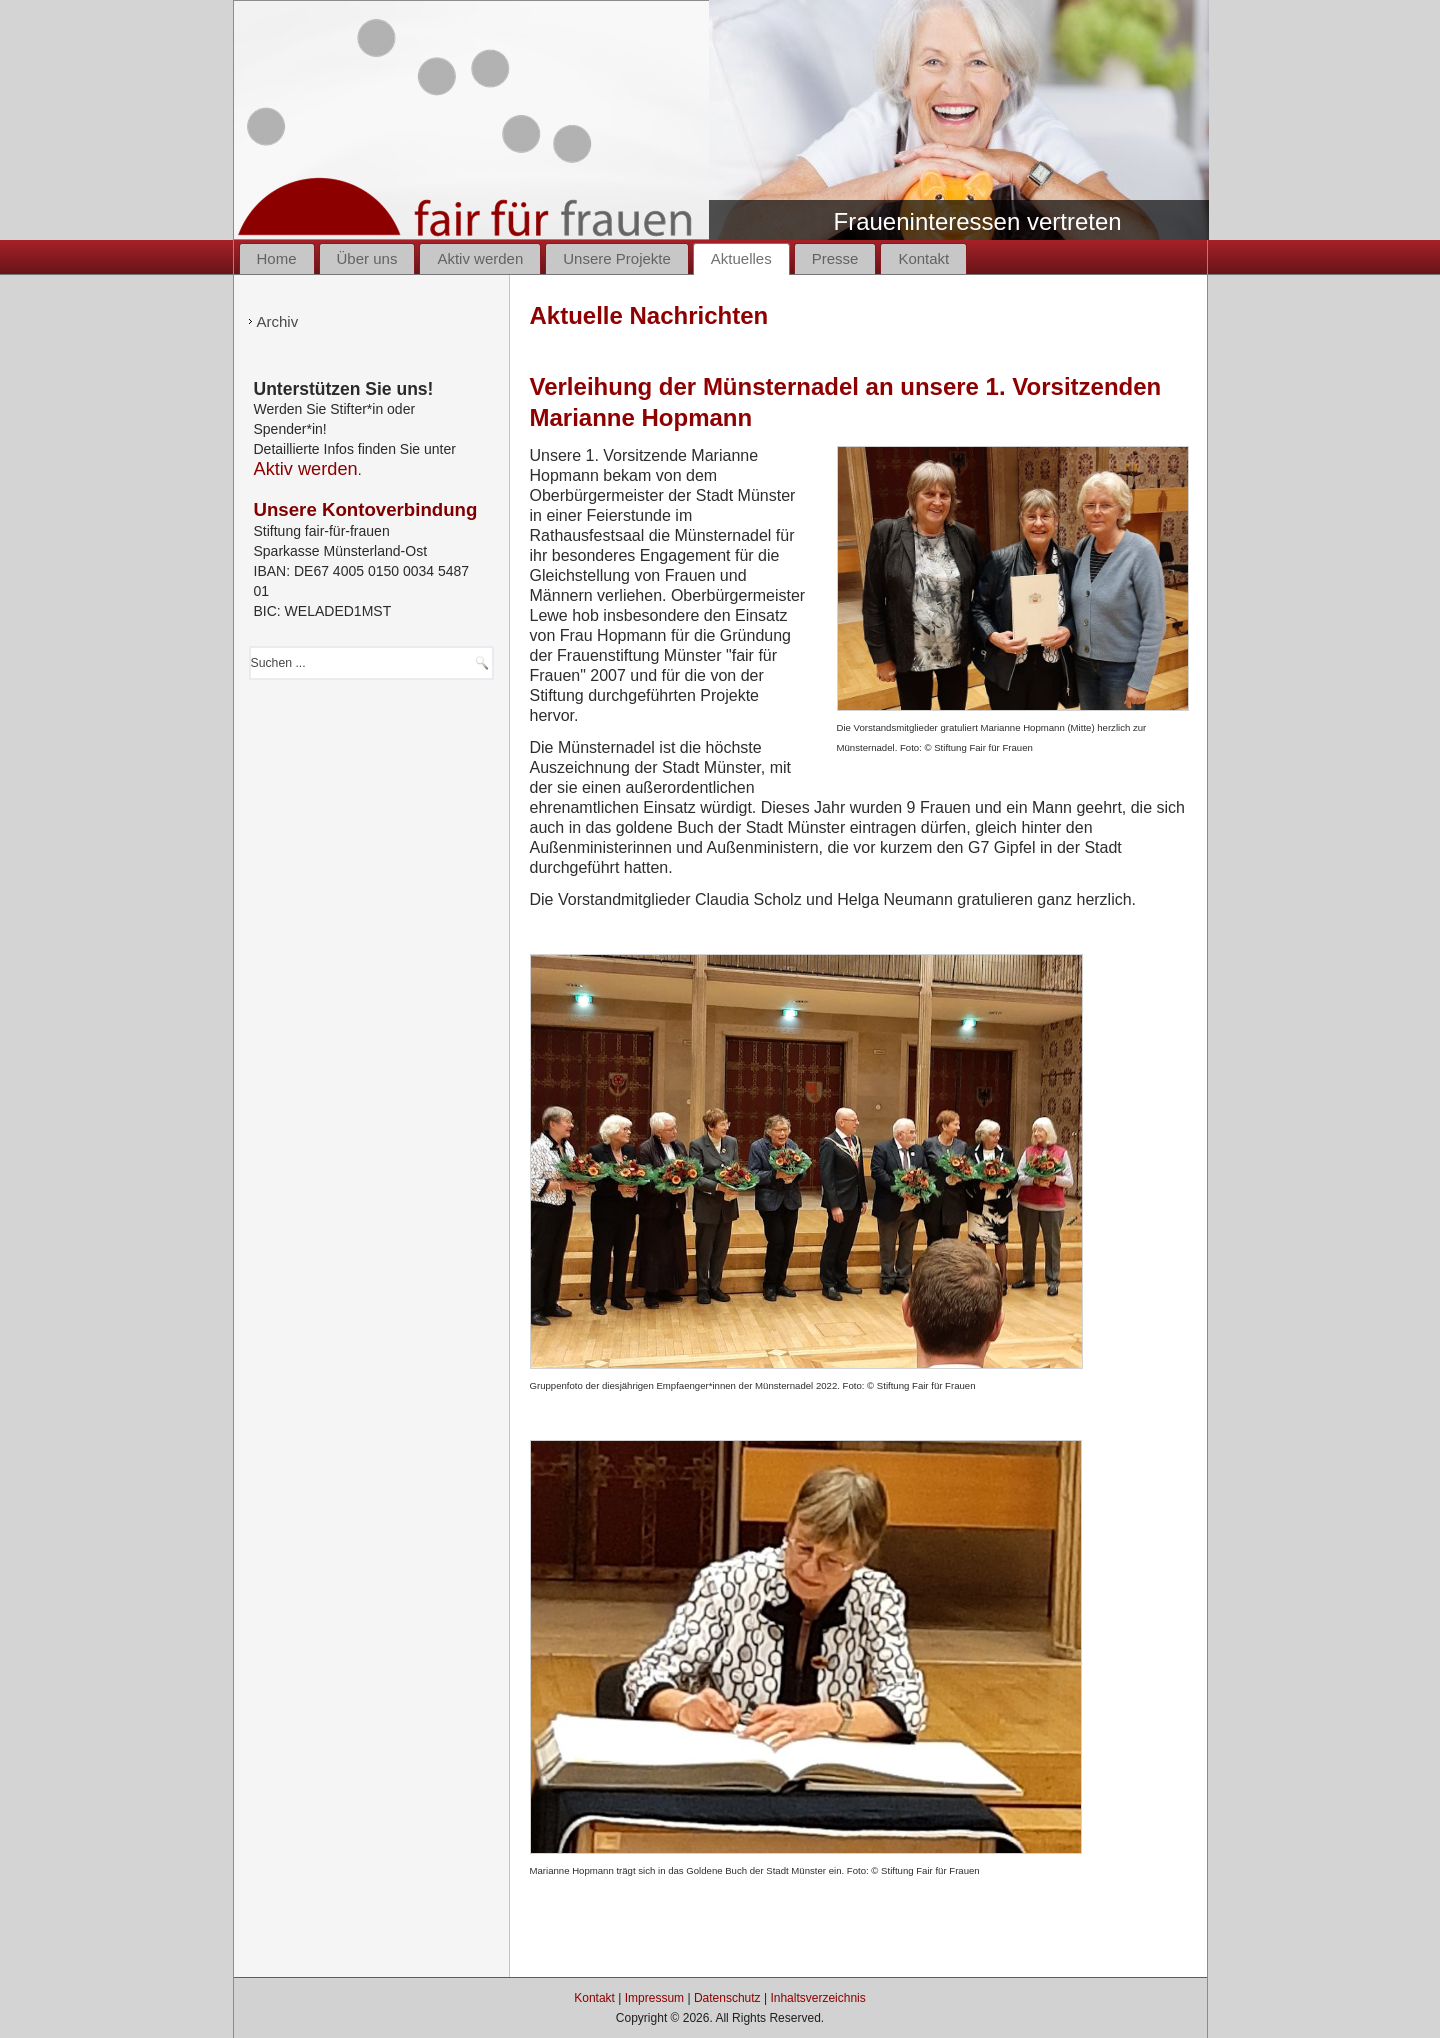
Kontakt (923, 258)
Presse (835, 258)
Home (277, 258)
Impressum (654, 1998)
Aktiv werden (480, 258)
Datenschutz (727, 1998)
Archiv (278, 321)
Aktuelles (741, 258)
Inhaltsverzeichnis (817, 1998)
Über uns (367, 258)
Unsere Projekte (617, 258)
